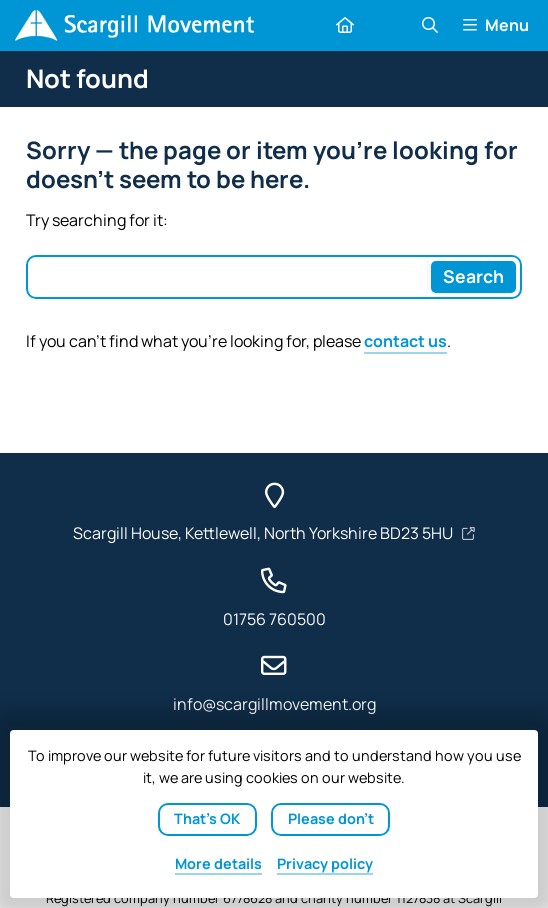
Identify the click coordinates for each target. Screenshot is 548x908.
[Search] (474, 277)
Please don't (331, 818)
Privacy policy (325, 863)
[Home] (134, 25)
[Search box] (227, 277)
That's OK (207, 818)
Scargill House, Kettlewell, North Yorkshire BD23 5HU (264, 533)
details (218, 863)
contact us (405, 341)
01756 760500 (274, 619)
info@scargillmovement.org (274, 704)
